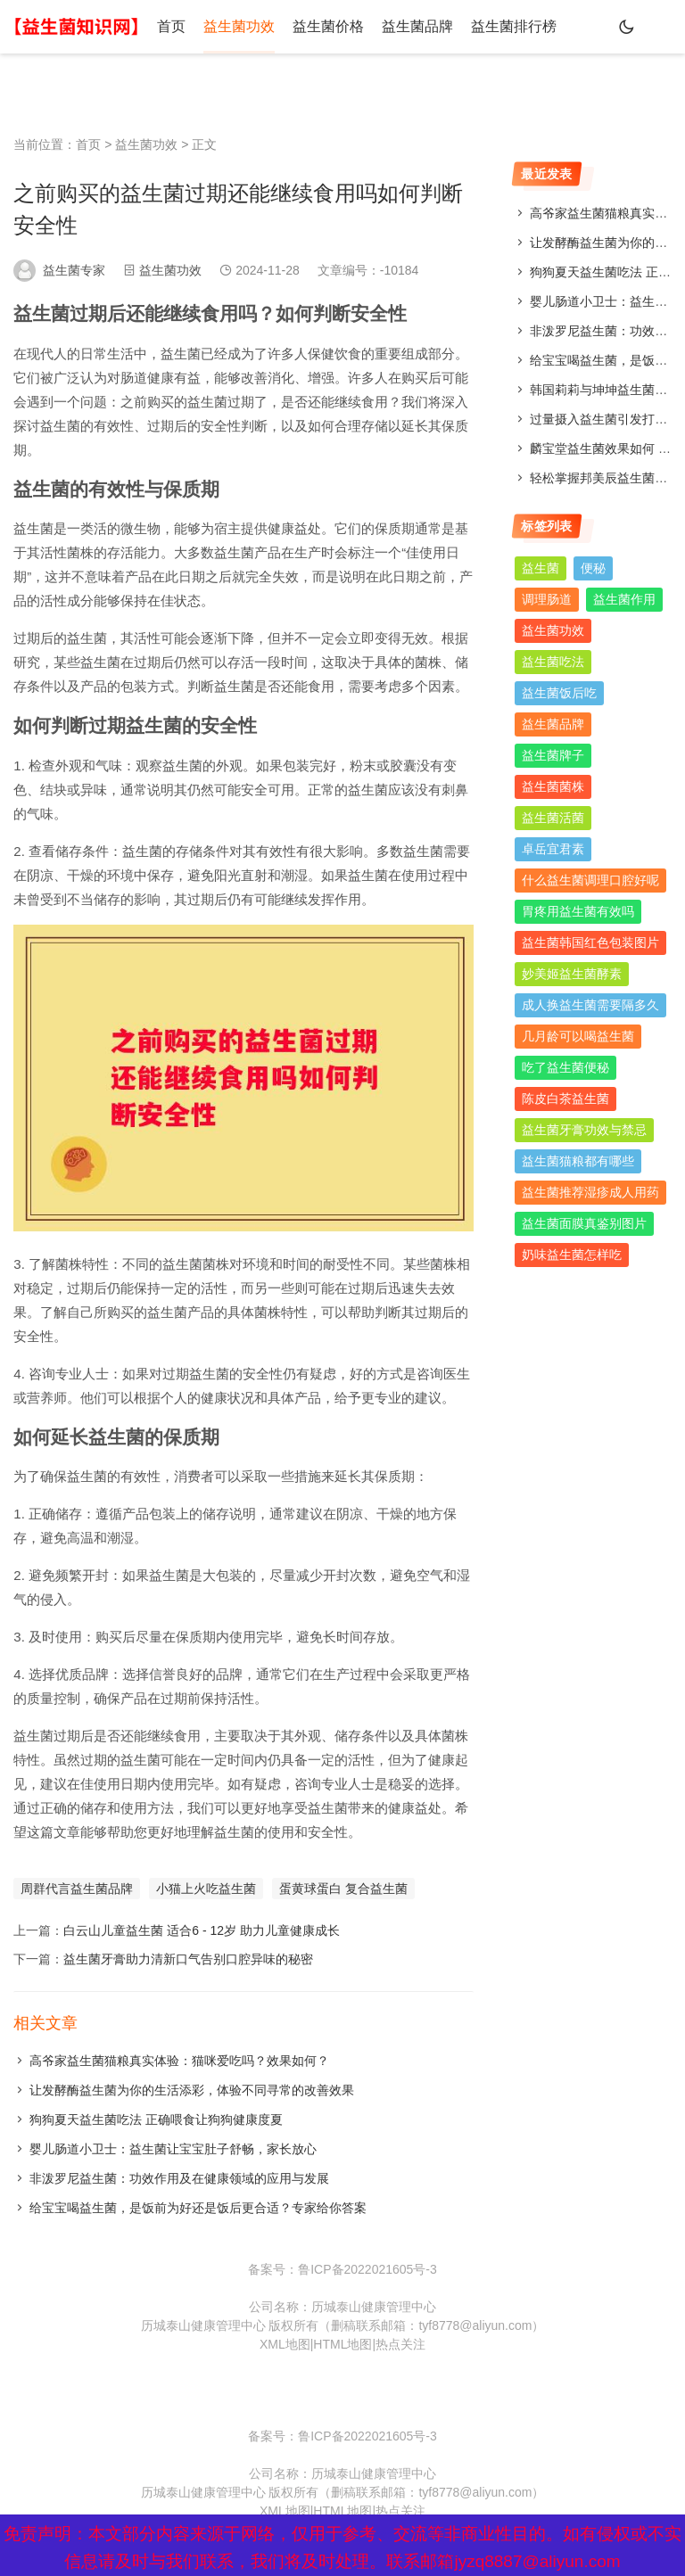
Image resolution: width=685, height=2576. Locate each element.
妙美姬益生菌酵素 (572, 974)
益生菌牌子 (553, 755)
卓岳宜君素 (553, 849)
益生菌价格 (328, 26)
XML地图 (285, 2344)
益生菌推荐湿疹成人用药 (590, 1192)
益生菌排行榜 (514, 26)
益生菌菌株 (553, 786)
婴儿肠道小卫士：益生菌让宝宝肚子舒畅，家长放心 (173, 2149)
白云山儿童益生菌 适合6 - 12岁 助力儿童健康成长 (201, 1930)
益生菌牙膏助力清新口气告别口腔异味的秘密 (188, 1959)
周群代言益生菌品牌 (77, 1888)
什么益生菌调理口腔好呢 (590, 880)
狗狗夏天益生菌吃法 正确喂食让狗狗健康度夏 (156, 2119)
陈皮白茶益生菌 (565, 1098)
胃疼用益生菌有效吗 (578, 911)
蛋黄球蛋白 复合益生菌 (343, 1888)
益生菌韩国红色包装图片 (590, 942)
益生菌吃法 (553, 661)
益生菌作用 (624, 599)
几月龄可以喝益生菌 (578, 1036)
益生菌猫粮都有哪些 (578, 1161)
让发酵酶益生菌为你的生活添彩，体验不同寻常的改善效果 (191, 2090)
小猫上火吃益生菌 (206, 1888)
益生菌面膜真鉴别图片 (584, 1223)
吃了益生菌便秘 (565, 1067)
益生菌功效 (239, 26)
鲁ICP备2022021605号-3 (367, 2269)
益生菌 (540, 568)
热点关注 (400, 2344)
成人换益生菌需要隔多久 (590, 1005)
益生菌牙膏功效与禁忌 (584, 1130)
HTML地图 (342, 2344)
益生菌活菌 (553, 818)
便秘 (593, 568)
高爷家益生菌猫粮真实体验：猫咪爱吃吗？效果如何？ (179, 2060)
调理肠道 (547, 599)
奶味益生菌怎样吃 (572, 1254)
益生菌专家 (74, 270)
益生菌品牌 (417, 26)
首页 (171, 26)
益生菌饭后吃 (559, 693)
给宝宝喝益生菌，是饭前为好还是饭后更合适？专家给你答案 (198, 2208)
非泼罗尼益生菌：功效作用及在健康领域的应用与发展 (179, 2178)
